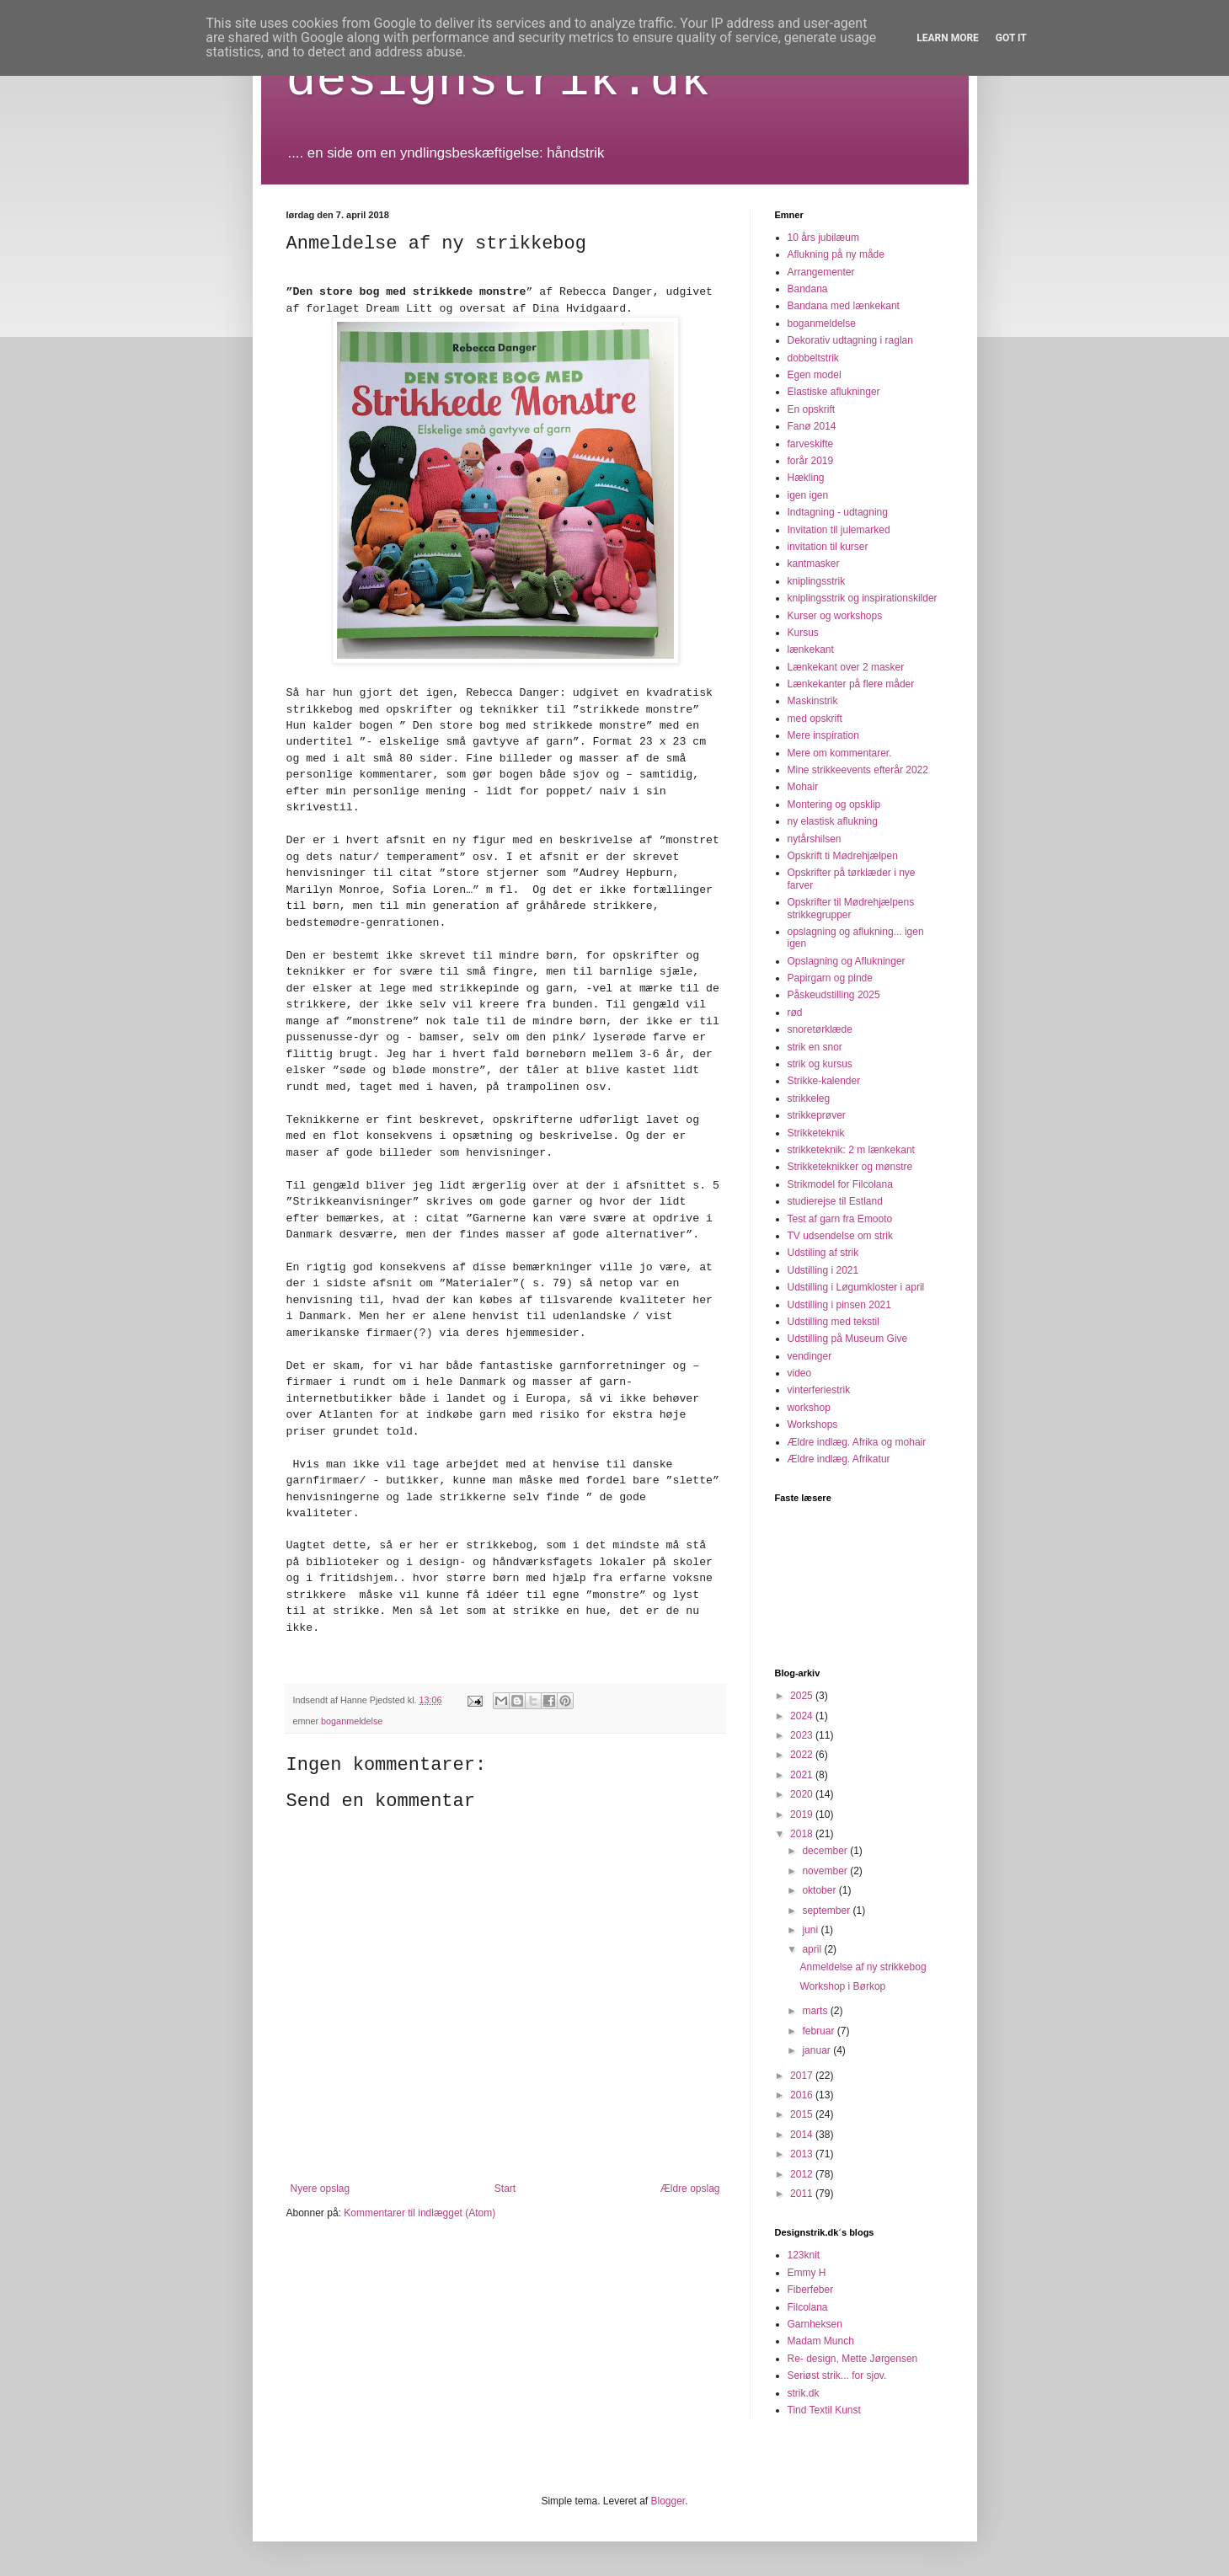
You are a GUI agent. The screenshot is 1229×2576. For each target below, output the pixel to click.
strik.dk (804, 2393)
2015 (802, 2114)
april (813, 1949)
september (827, 1910)
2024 (802, 1716)
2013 (802, 2154)
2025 (802, 1696)
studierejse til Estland (835, 1201)
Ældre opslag (690, 2188)
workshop (809, 1408)
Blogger (668, 2501)
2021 (802, 1775)
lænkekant (811, 649)
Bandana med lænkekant (844, 306)
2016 (802, 2095)
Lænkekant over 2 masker (846, 667)
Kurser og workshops (835, 616)
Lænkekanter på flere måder (851, 684)
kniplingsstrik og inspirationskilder (863, 598)
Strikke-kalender (824, 1081)
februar (819, 2031)
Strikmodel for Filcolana (840, 1184)
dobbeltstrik (813, 358)
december (826, 1851)
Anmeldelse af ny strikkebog (862, 1967)
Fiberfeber (811, 2289)
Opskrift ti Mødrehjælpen (843, 856)
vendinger (810, 1356)
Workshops (813, 1424)
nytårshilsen (815, 839)
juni (811, 1930)
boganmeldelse (351, 1721)
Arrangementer (821, 272)
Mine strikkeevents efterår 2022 (858, 770)
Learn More (947, 38)
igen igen (808, 495)
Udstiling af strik (823, 1253)
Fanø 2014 (812, 426)
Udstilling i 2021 (823, 1270)
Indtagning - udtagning (838, 512)
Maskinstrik (813, 701)
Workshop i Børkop (842, 1986)
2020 (802, 1794)
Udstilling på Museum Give (848, 1338)
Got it (1011, 38)
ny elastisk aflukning (833, 821)
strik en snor (815, 1047)
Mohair (803, 787)
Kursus (803, 633)
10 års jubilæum (823, 237)
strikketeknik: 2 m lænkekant (851, 1150)
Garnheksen (815, 2324)
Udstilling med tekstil (833, 1322)
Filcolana (808, 2307)
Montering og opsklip (834, 804)
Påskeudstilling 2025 (834, 995)
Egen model (815, 375)
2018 (802, 1834)
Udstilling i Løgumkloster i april (856, 1287)
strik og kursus (820, 1064)
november (826, 1871)
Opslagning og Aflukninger (847, 961)
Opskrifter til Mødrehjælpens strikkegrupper (851, 908)
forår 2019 (811, 461)
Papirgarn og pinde (830, 978)
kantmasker (814, 563)
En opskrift (812, 409)
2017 (802, 2076)
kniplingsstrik (817, 581)
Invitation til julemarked (839, 530)
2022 (802, 1755)
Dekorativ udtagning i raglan (850, 340)
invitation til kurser (828, 547)
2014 (802, 2134)
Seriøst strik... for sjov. (837, 2375)
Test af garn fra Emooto (840, 1219)
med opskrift (815, 718)
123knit (804, 2255)
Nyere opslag (320, 2188)
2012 (802, 2174)
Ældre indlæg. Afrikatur (839, 1459)
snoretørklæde (820, 1029)
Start (505, 2188)
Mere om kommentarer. (840, 753)
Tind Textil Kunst (824, 2410)
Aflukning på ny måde (836, 254)
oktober (820, 1890)
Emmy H (807, 2273)
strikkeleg (809, 1098)
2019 (802, 1814)
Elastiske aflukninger (834, 392)
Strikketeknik (816, 1133)
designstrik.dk (498, 81)
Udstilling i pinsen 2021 (839, 1305)
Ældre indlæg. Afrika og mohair (857, 1442)
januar (817, 2050)
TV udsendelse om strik (840, 1236)
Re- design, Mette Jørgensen (853, 2359)
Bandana (808, 289)
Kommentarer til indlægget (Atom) (419, 2213)
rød (795, 1012)
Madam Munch (821, 2341)
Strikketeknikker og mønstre (850, 1167)
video (800, 1373)
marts (816, 2011)
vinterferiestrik (819, 1390)
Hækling (806, 478)
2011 (802, 2193)
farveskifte (811, 444)
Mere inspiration (823, 735)
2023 (802, 1735)
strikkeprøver (817, 1115)
